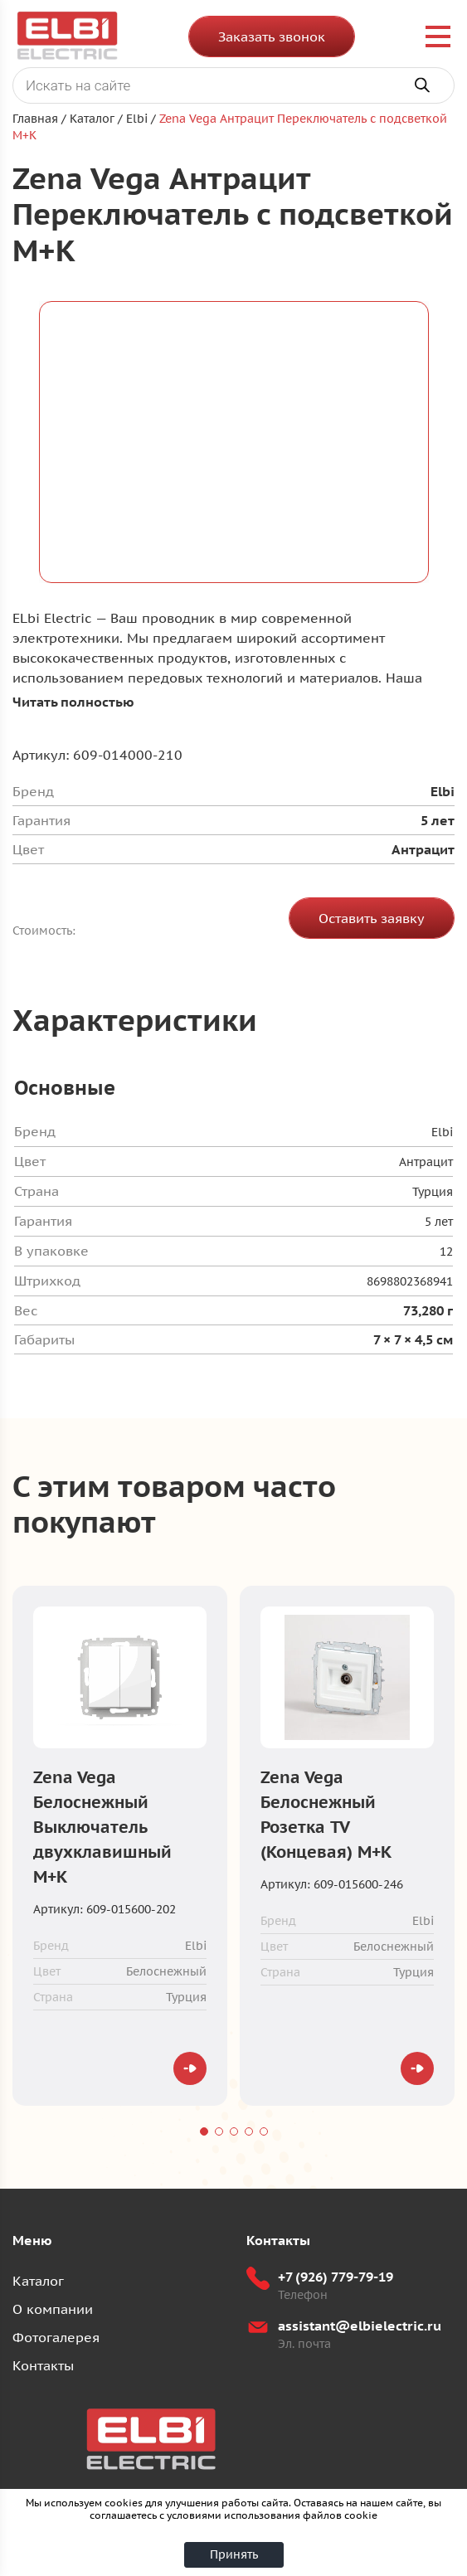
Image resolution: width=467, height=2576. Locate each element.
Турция (432, 1191)
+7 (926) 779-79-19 (335, 2276)
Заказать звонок (271, 36)
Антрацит (426, 1161)
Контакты (43, 2365)
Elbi (442, 1132)
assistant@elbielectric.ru (359, 2325)
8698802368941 (410, 1281)
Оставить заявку (372, 918)
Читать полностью (73, 701)
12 (446, 1251)
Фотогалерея (56, 2337)
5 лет (439, 1221)
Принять (234, 2554)
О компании (52, 2309)
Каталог (38, 2280)
